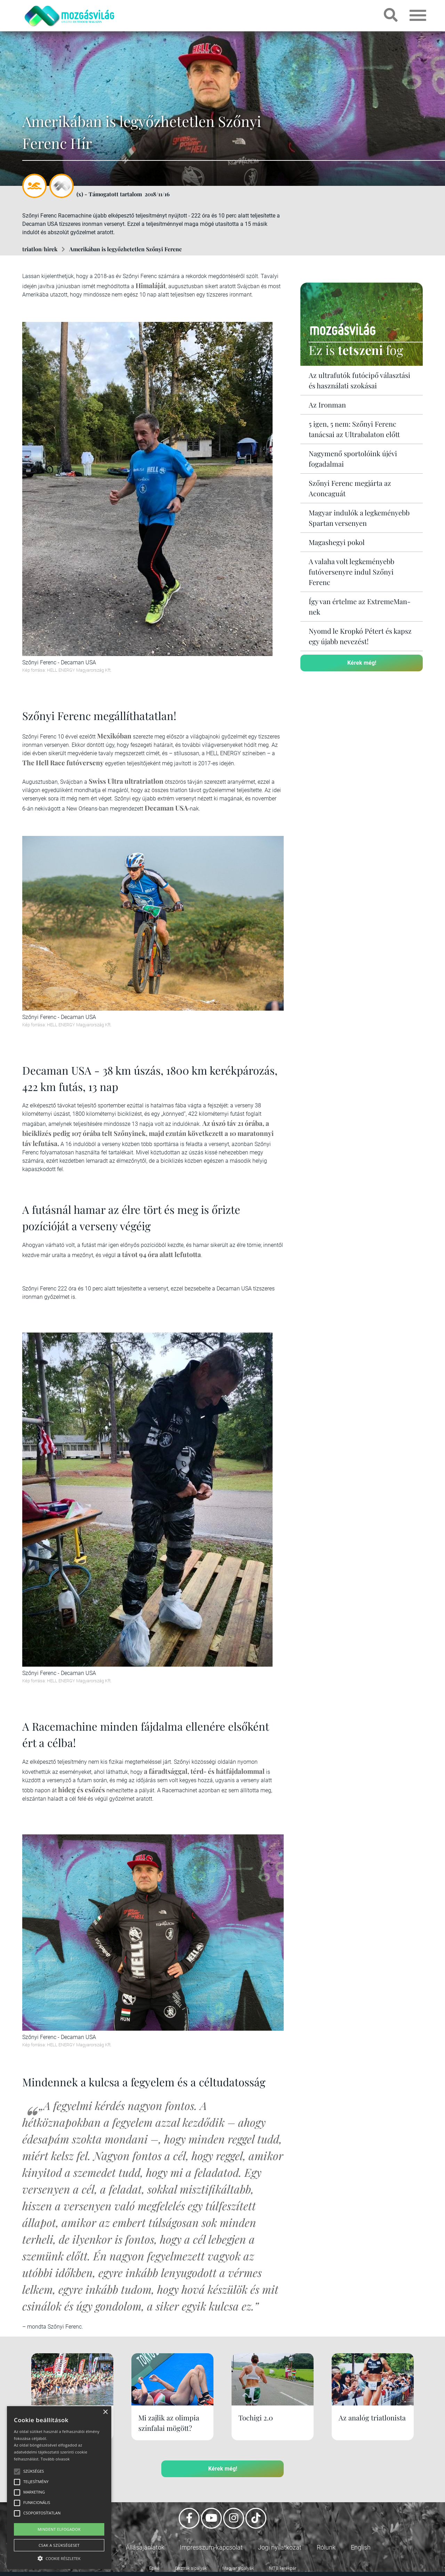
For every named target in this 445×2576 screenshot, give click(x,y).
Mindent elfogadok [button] (59, 2529)
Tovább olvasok (55, 2459)
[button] (59, 2557)
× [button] (105, 2412)
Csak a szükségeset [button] (59, 2545)
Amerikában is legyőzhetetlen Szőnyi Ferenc (125, 249)
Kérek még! (361, 662)
